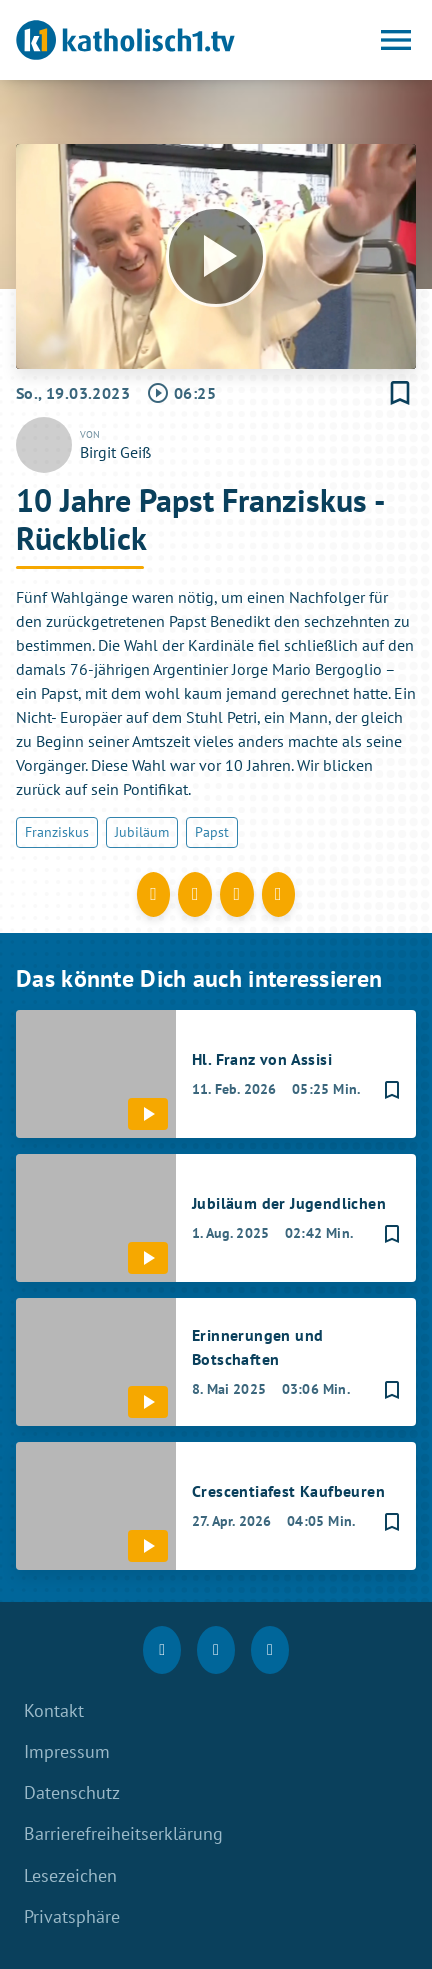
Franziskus (57, 832)
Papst (212, 832)
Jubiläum (142, 832)
